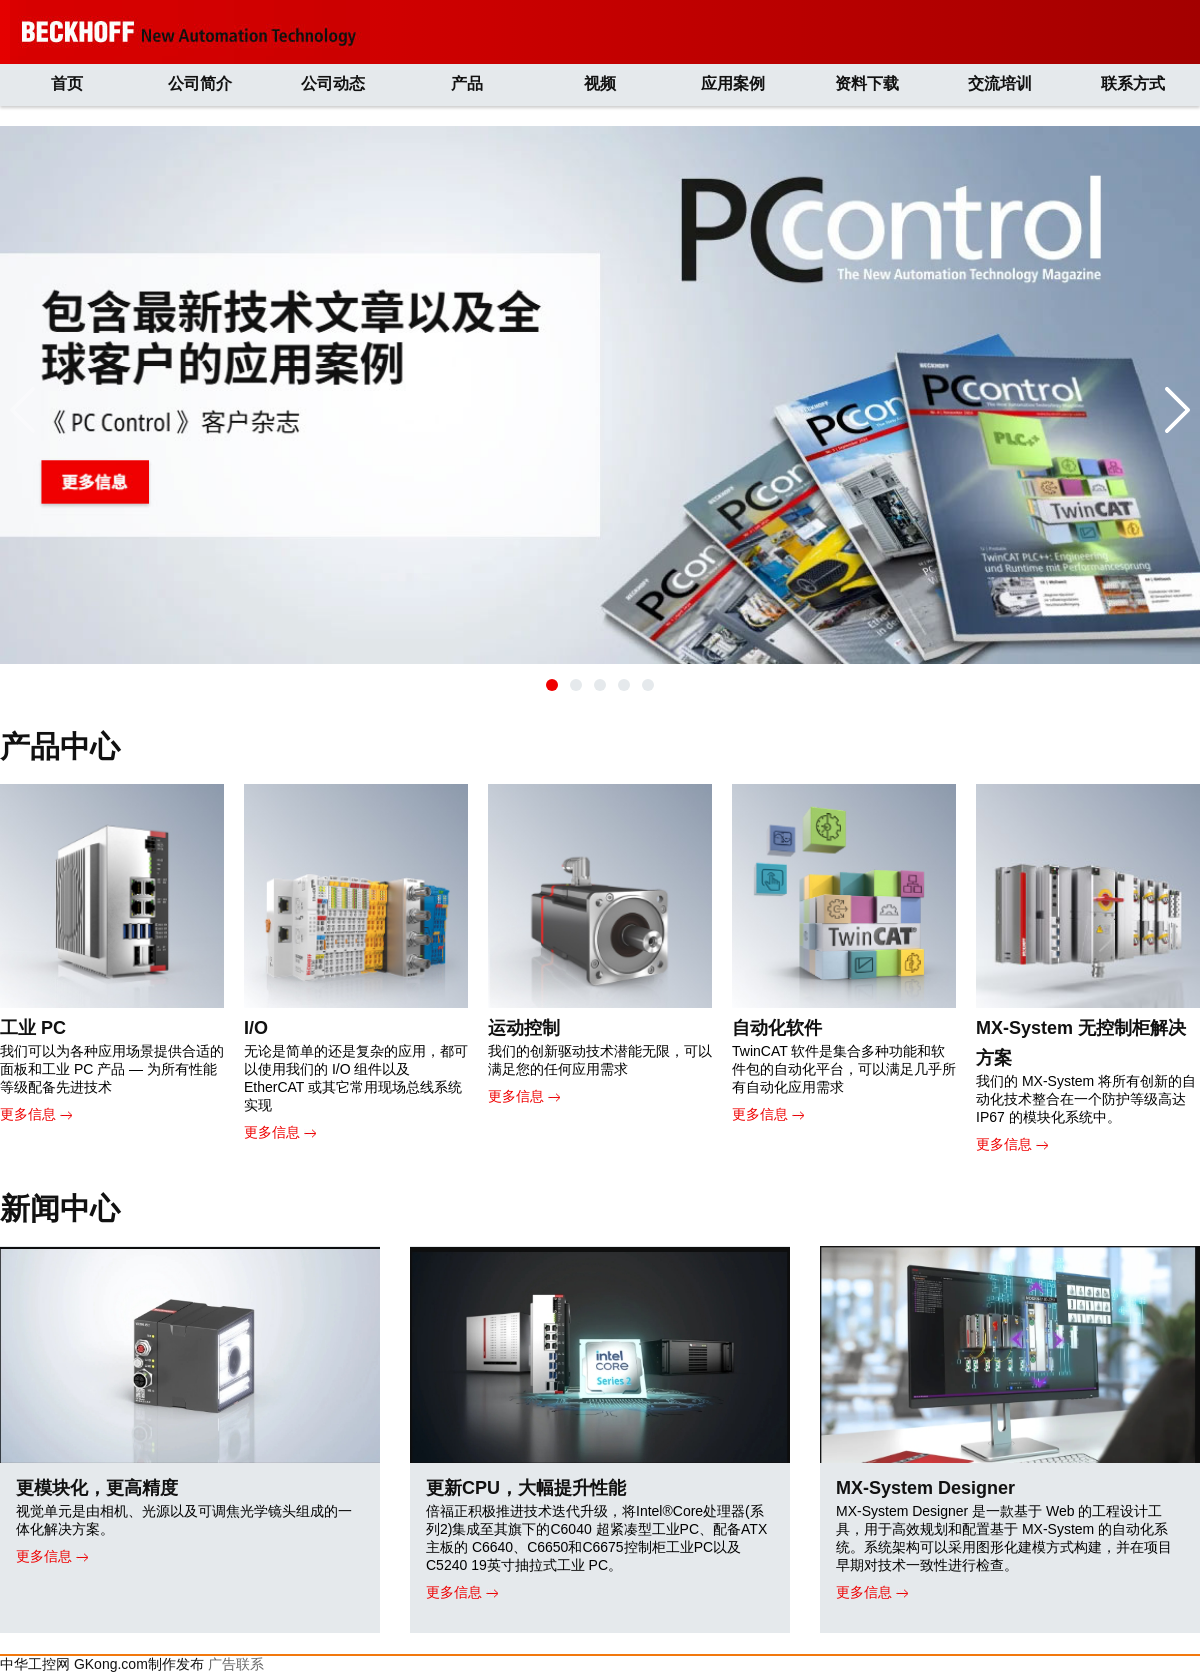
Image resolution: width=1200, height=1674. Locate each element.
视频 (600, 83)
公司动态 (333, 83)
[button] (552, 685)
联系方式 (1133, 83)
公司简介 (200, 83)
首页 (67, 83)
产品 (467, 83)
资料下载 (867, 83)
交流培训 (1000, 83)
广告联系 (236, 1664)
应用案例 (733, 83)
